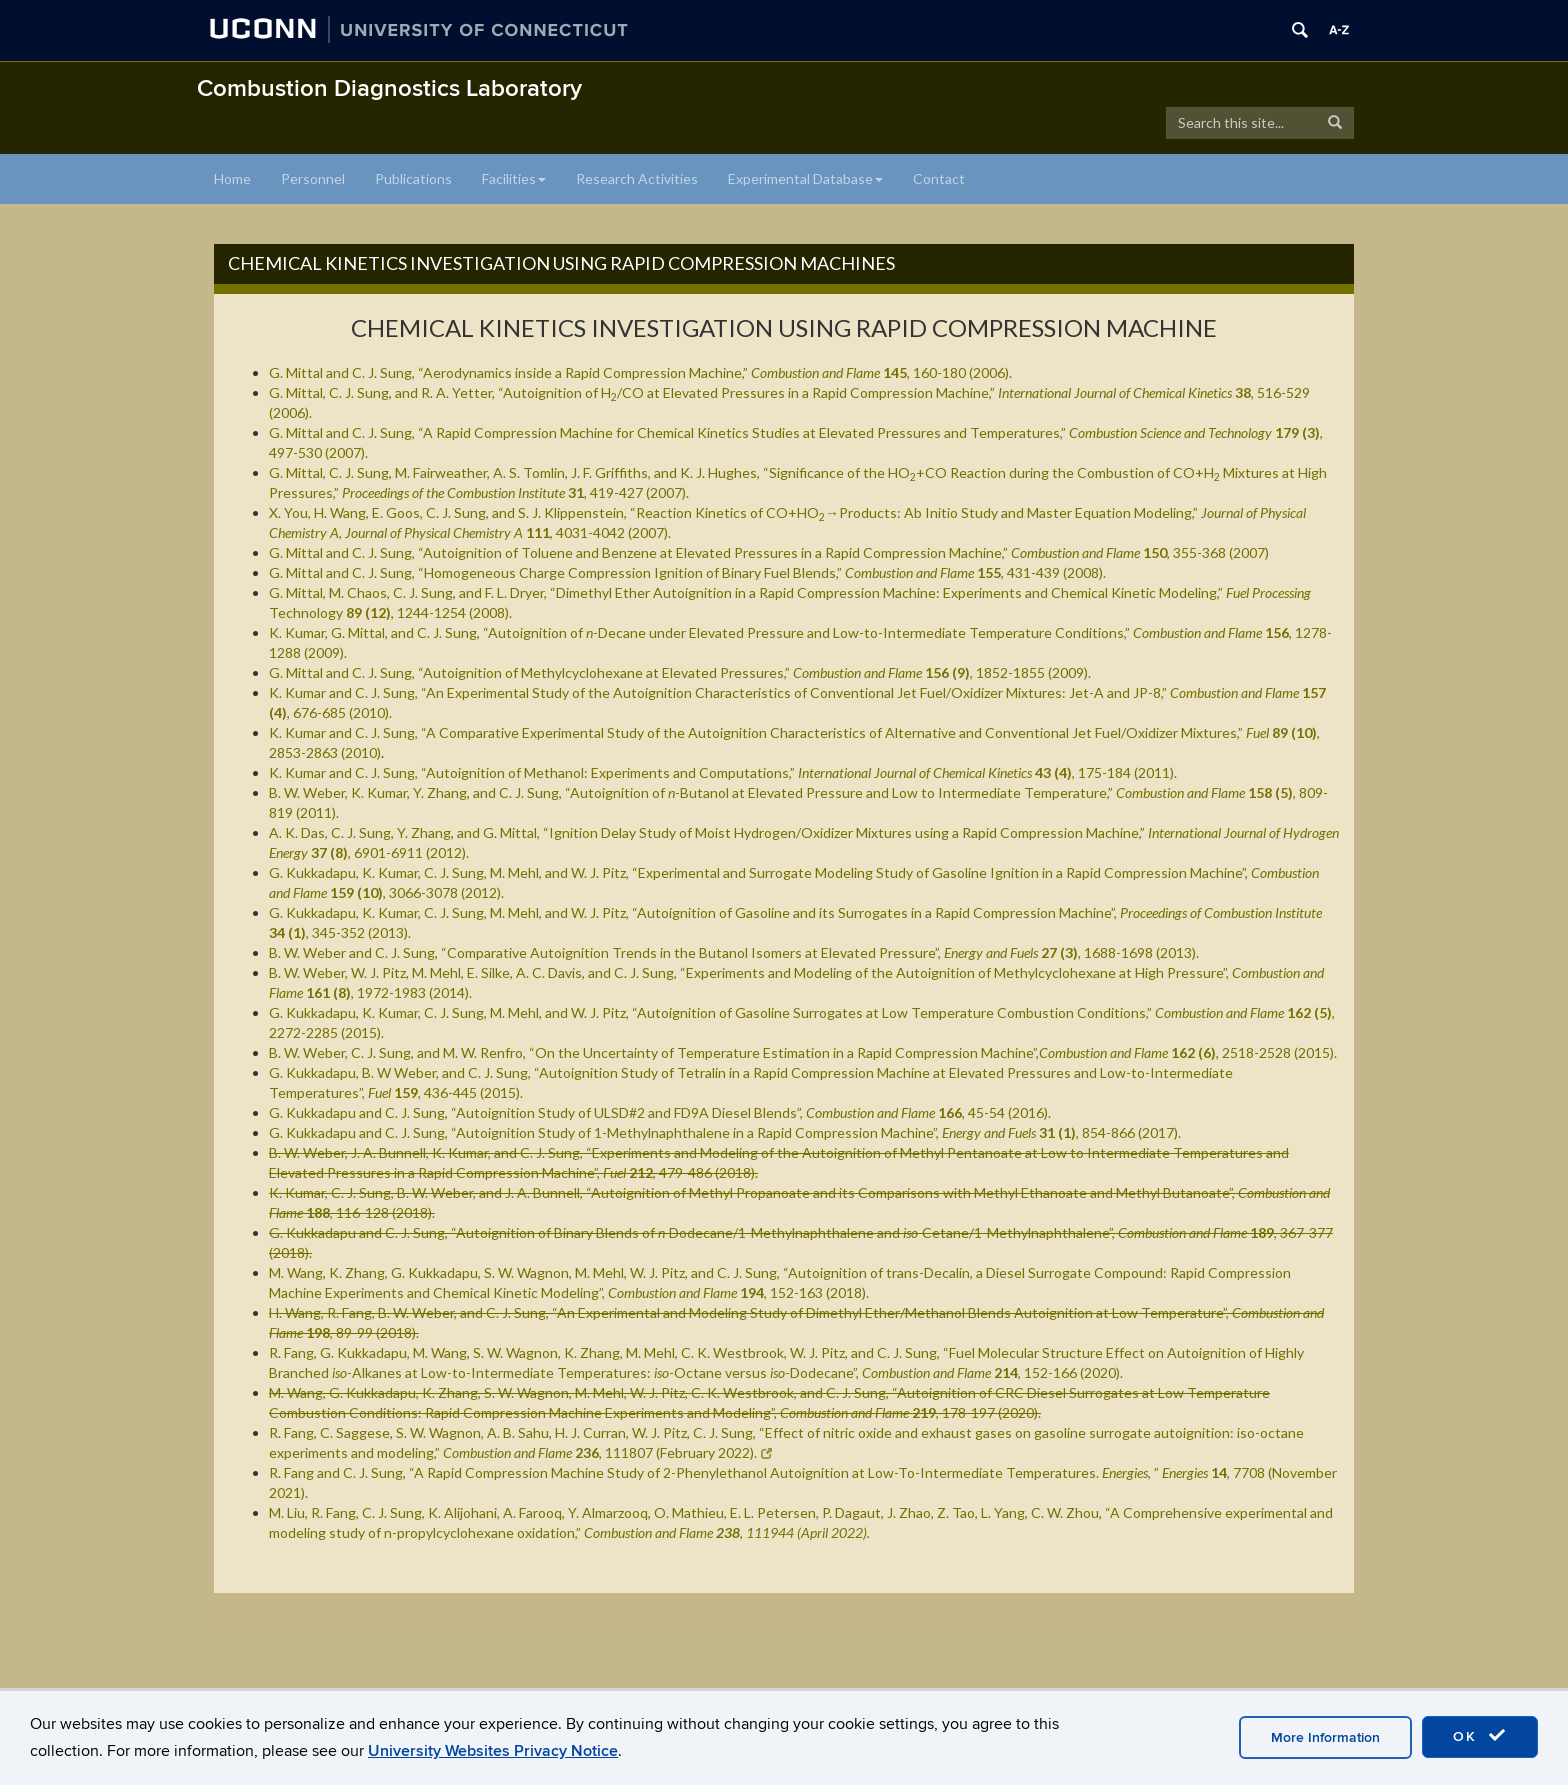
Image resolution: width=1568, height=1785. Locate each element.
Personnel (313, 178)
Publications (413, 178)
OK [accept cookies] (1480, 1736)
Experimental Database (805, 178)
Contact (939, 178)
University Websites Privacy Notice (493, 1751)
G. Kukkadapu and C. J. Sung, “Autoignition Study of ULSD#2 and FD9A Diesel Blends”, (660, 1112)
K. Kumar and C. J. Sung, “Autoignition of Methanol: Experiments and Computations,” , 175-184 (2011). (723, 772)
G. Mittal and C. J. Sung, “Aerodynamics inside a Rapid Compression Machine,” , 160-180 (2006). (640, 372)
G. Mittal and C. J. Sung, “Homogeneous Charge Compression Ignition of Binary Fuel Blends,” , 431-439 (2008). (687, 572)
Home (232, 178)
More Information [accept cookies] (1325, 1737)
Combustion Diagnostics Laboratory (389, 88)
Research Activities (637, 178)
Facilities (514, 178)
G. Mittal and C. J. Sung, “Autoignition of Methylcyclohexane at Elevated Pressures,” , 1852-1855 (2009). (680, 672)
